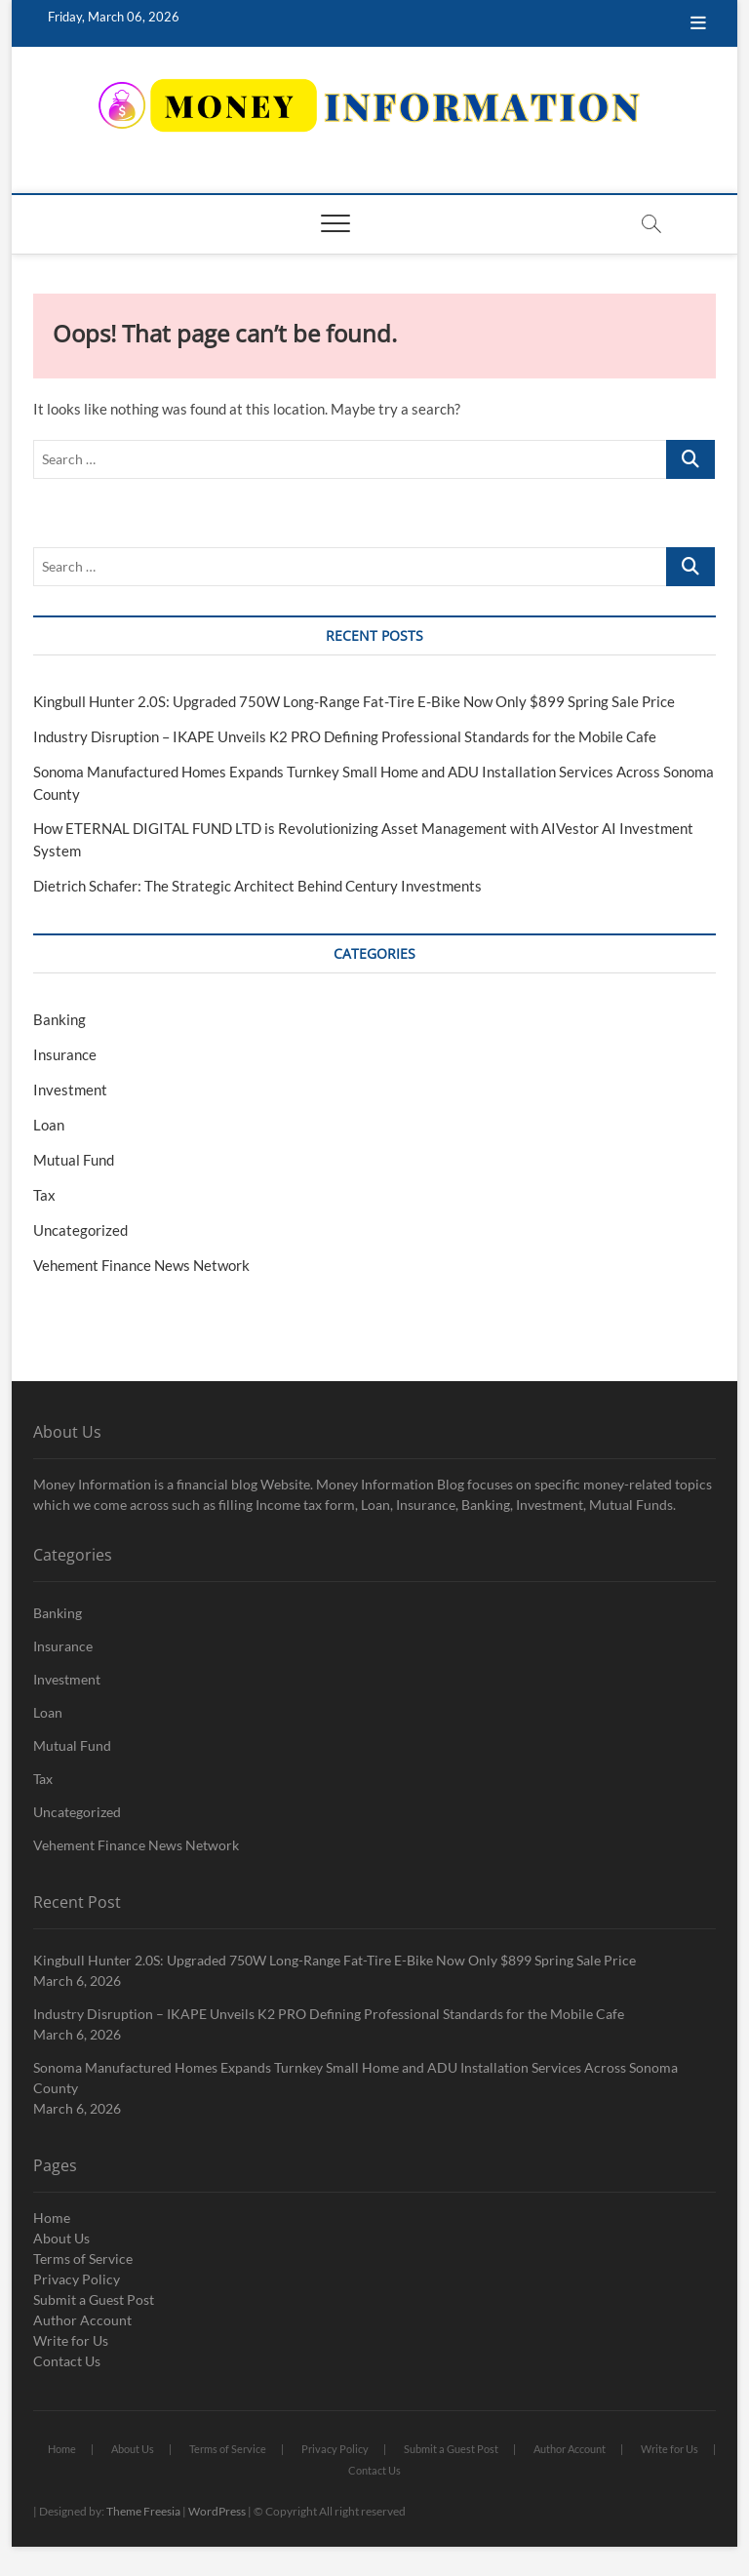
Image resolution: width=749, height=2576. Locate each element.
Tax (44, 1195)
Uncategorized (80, 1230)
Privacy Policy (76, 2279)
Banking (59, 1019)
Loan (48, 1124)
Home (51, 2217)
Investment (70, 1089)
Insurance (65, 1054)
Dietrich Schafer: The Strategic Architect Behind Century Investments (257, 885)
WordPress (217, 2511)
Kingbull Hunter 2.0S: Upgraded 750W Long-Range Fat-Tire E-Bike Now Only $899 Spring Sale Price (354, 701)
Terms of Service (83, 2258)
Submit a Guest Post (93, 2299)
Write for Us (70, 2340)
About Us (61, 2238)
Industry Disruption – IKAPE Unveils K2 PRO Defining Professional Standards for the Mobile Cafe (344, 736)
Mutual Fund (73, 1160)
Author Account (82, 2320)
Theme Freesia (143, 2511)
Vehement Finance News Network (141, 1265)
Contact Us (66, 2361)
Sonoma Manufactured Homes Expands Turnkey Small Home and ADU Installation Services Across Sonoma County (355, 2077)
